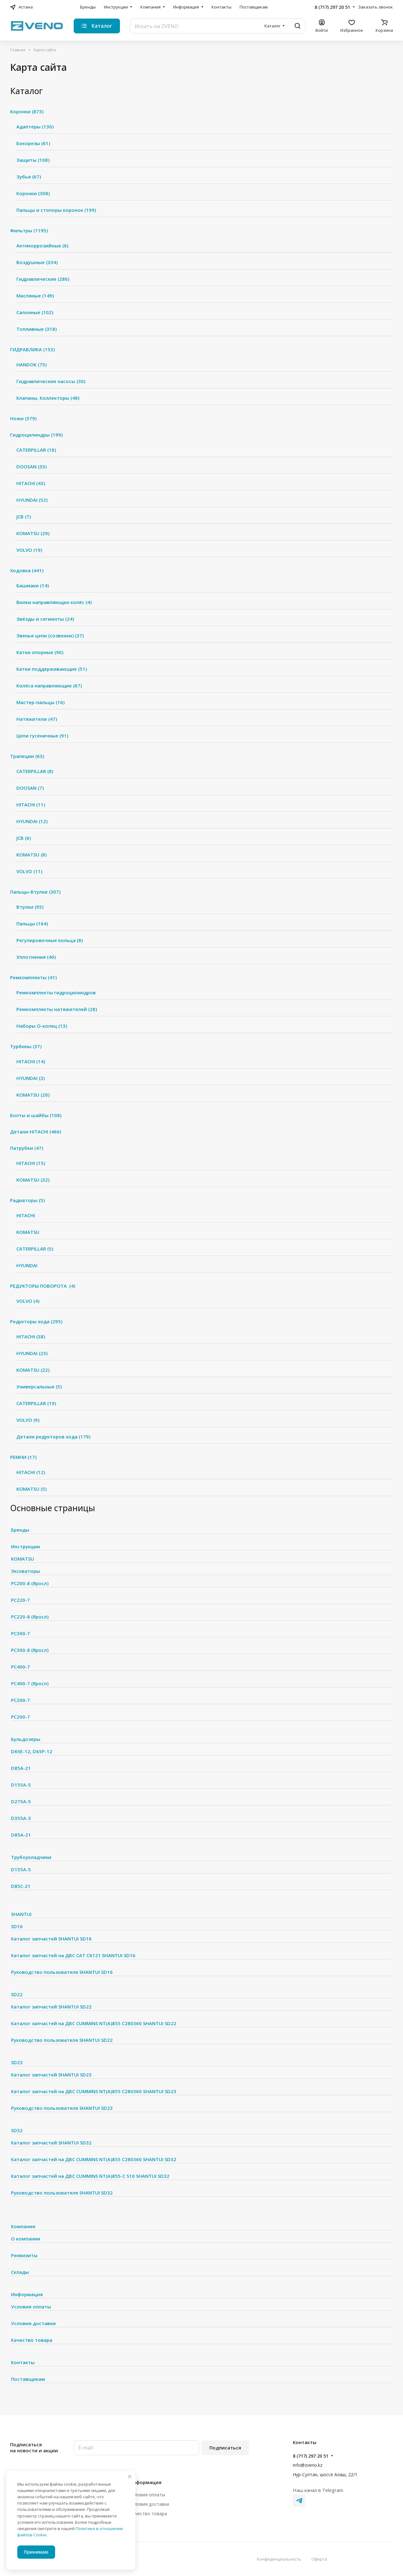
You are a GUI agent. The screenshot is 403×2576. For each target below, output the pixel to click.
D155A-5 (21, 1785)
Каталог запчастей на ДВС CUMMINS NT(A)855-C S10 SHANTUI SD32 (90, 2176)
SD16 (17, 1926)
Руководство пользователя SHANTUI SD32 (62, 2192)
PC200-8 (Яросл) (29, 1583)
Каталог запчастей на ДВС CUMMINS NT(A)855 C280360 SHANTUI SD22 (93, 2023)
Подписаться (225, 2447)
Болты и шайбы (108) (35, 1115)
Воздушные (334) (37, 262)
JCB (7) (23, 516)
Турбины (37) (26, 1046)
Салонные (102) (34, 312)
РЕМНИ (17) (23, 1457)
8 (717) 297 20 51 (332, 7)
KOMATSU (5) (31, 1489)
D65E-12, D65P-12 (31, 1751)
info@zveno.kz (307, 2465)
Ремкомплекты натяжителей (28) (56, 1009)
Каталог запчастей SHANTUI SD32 (51, 2142)
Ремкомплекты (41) (33, 977)
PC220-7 (20, 1600)
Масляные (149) (35, 295)
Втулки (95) (29, 907)
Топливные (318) (36, 329)
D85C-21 (21, 1886)
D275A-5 (21, 1801)
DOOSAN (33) (31, 466)
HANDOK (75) (31, 364)
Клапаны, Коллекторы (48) (47, 398)
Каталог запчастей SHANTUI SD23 (51, 2074)
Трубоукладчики (31, 1857)
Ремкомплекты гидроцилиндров (56, 992)
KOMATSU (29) (32, 533)
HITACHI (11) (30, 804)
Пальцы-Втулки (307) (35, 892)
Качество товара (31, 2340)
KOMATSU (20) (32, 1095)
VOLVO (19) (29, 550)
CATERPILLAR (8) (34, 771)
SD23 (17, 2062)
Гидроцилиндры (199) (36, 435)
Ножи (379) (23, 418)
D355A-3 (21, 1818)
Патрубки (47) (26, 1148)
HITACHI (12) (30, 1472)
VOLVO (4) (27, 1301)
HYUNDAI (26, 1265)
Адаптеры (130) (35, 126)
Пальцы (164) (32, 923)
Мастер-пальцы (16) (40, 702)
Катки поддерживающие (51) (51, 669)
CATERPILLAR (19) (36, 1403)
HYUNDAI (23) (32, 1353)
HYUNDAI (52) (32, 500)
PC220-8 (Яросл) (29, 1616)
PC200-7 (20, 1700)
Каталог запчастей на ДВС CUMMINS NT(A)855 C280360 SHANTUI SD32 (93, 2159)
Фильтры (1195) (29, 230)
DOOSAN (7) (30, 788)
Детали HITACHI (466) (35, 1131)
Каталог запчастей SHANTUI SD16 (51, 1938)
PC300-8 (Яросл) (29, 1650)
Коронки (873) (26, 111)
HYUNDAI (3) (30, 1078)
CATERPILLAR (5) (34, 1249)
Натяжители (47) (36, 719)
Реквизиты (24, 2255)
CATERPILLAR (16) (36, 450)
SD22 (17, 1994)
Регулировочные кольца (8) (49, 940)
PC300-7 (20, 1633)
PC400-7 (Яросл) (29, 1683)
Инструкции (25, 1546)
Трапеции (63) (27, 756)
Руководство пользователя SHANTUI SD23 (62, 2108)
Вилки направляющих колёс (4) (54, 602)
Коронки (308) (33, 193)
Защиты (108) (32, 160)
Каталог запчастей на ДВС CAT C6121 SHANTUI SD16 (73, 1955)
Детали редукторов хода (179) (53, 1436)
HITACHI (25, 1215)
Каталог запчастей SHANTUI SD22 (51, 2006)
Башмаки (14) (32, 585)
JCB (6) (23, 838)
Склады (20, 2272)
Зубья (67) (28, 176)
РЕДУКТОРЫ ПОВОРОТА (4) (42, 1286)
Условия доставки (33, 2323)
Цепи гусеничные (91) (42, 735)
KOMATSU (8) (31, 854)
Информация (27, 2294)
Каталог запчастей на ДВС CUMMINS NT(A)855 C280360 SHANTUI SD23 (93, 2091)
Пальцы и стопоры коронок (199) (56, 210)
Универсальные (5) (39, 1386)
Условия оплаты (31, 2306)
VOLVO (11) (29, 871)
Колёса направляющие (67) (49, 685)
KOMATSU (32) (32, 1180)
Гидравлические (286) (42, 279)
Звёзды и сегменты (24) (45, 619)
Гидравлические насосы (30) (50, 381)
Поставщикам (28, 2379)
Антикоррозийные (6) (42, 245)
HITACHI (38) (30, 1336)
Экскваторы (25, 1571)
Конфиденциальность (279, 2559)
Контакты (23, 2362)
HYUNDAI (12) (32, 821)
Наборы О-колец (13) (41, 1026)
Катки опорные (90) (39, 652)
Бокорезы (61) (33, 143)
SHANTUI (21, 1914)
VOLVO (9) (27, 1420)
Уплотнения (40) (36, 957)
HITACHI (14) (30, 1061)
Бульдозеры (25, 1739)
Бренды (20, 1530)
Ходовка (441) (26, 570)
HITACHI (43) (30, 483)
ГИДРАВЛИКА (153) (32, 349)
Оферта (319, 2559)
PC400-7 (20, 1667)
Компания (23, 2226)
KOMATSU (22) (32, 1370)
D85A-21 (21, 1768)
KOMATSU (27, 1232)
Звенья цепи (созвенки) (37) (50, 635)
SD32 (17, 2130)
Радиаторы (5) (27, 1200)
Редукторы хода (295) (36, 1321)
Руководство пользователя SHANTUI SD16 (62, 1972)
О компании (25, 2238)
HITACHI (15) (30, 1163)
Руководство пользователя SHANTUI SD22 (62, 2040)
